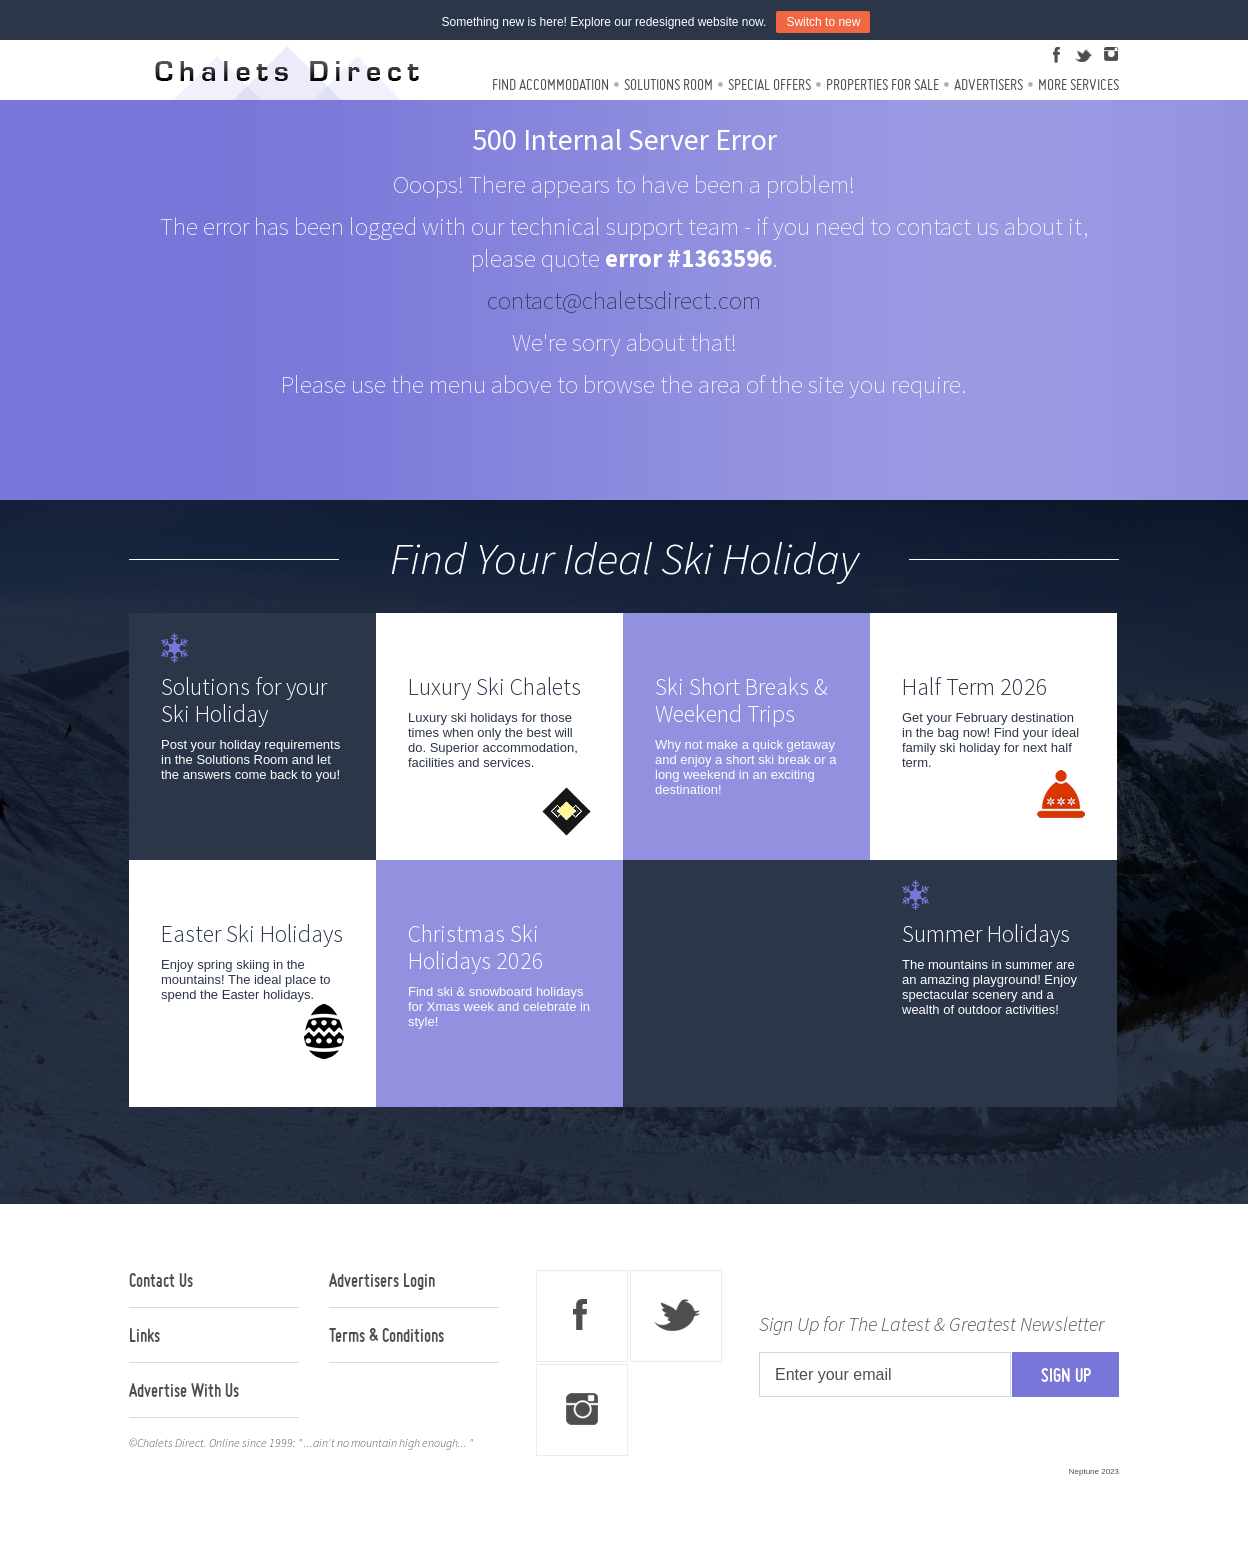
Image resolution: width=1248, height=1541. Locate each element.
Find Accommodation (550, 84)
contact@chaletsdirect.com (624, 300)
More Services (1078, 84)
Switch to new (823, 22)
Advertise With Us (184, 1390)
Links (144, 1335)
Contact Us (161, 1280)
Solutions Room (668, 84)
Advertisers (988, 84)
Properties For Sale (882, 84)
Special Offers (769, 84)
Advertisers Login (382, 1280)
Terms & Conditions (386, 1335)
